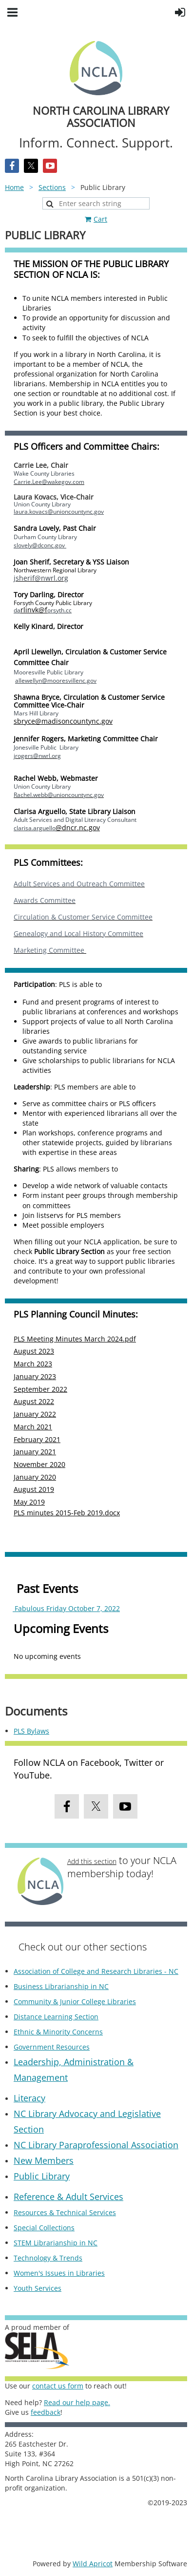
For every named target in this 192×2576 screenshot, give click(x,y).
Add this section (91, 1861)
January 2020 (35, 1477)
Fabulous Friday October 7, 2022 (66, 1608)
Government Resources (52, 2047)
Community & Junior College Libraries (75, 2001)
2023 (46, 1351)
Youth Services (37, 2288)
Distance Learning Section (56, 2016)
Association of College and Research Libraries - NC (96, 1971)
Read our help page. (77, 2402)
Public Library (42, 2176)
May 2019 (29, 1502)
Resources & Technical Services (65, 2212)
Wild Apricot (93, 2563)
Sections (52, 187)
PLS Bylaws (31, 1731)
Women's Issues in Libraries (59, 2273)
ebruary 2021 (38, 1439)
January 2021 (35, 1451)
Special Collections (44, 2227)
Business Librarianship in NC (61, 1986)
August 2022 (34, 1401)
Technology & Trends (48, 2257)
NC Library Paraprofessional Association (96, 2145)
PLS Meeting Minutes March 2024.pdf (75, 1338)
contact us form (57, 2385)
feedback (45, 2412)
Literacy (29, 2098)
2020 (57, 1464)
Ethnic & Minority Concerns (58, 2031)
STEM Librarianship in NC (55, 2242)
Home (14, 187)
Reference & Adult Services (68, 2196)
